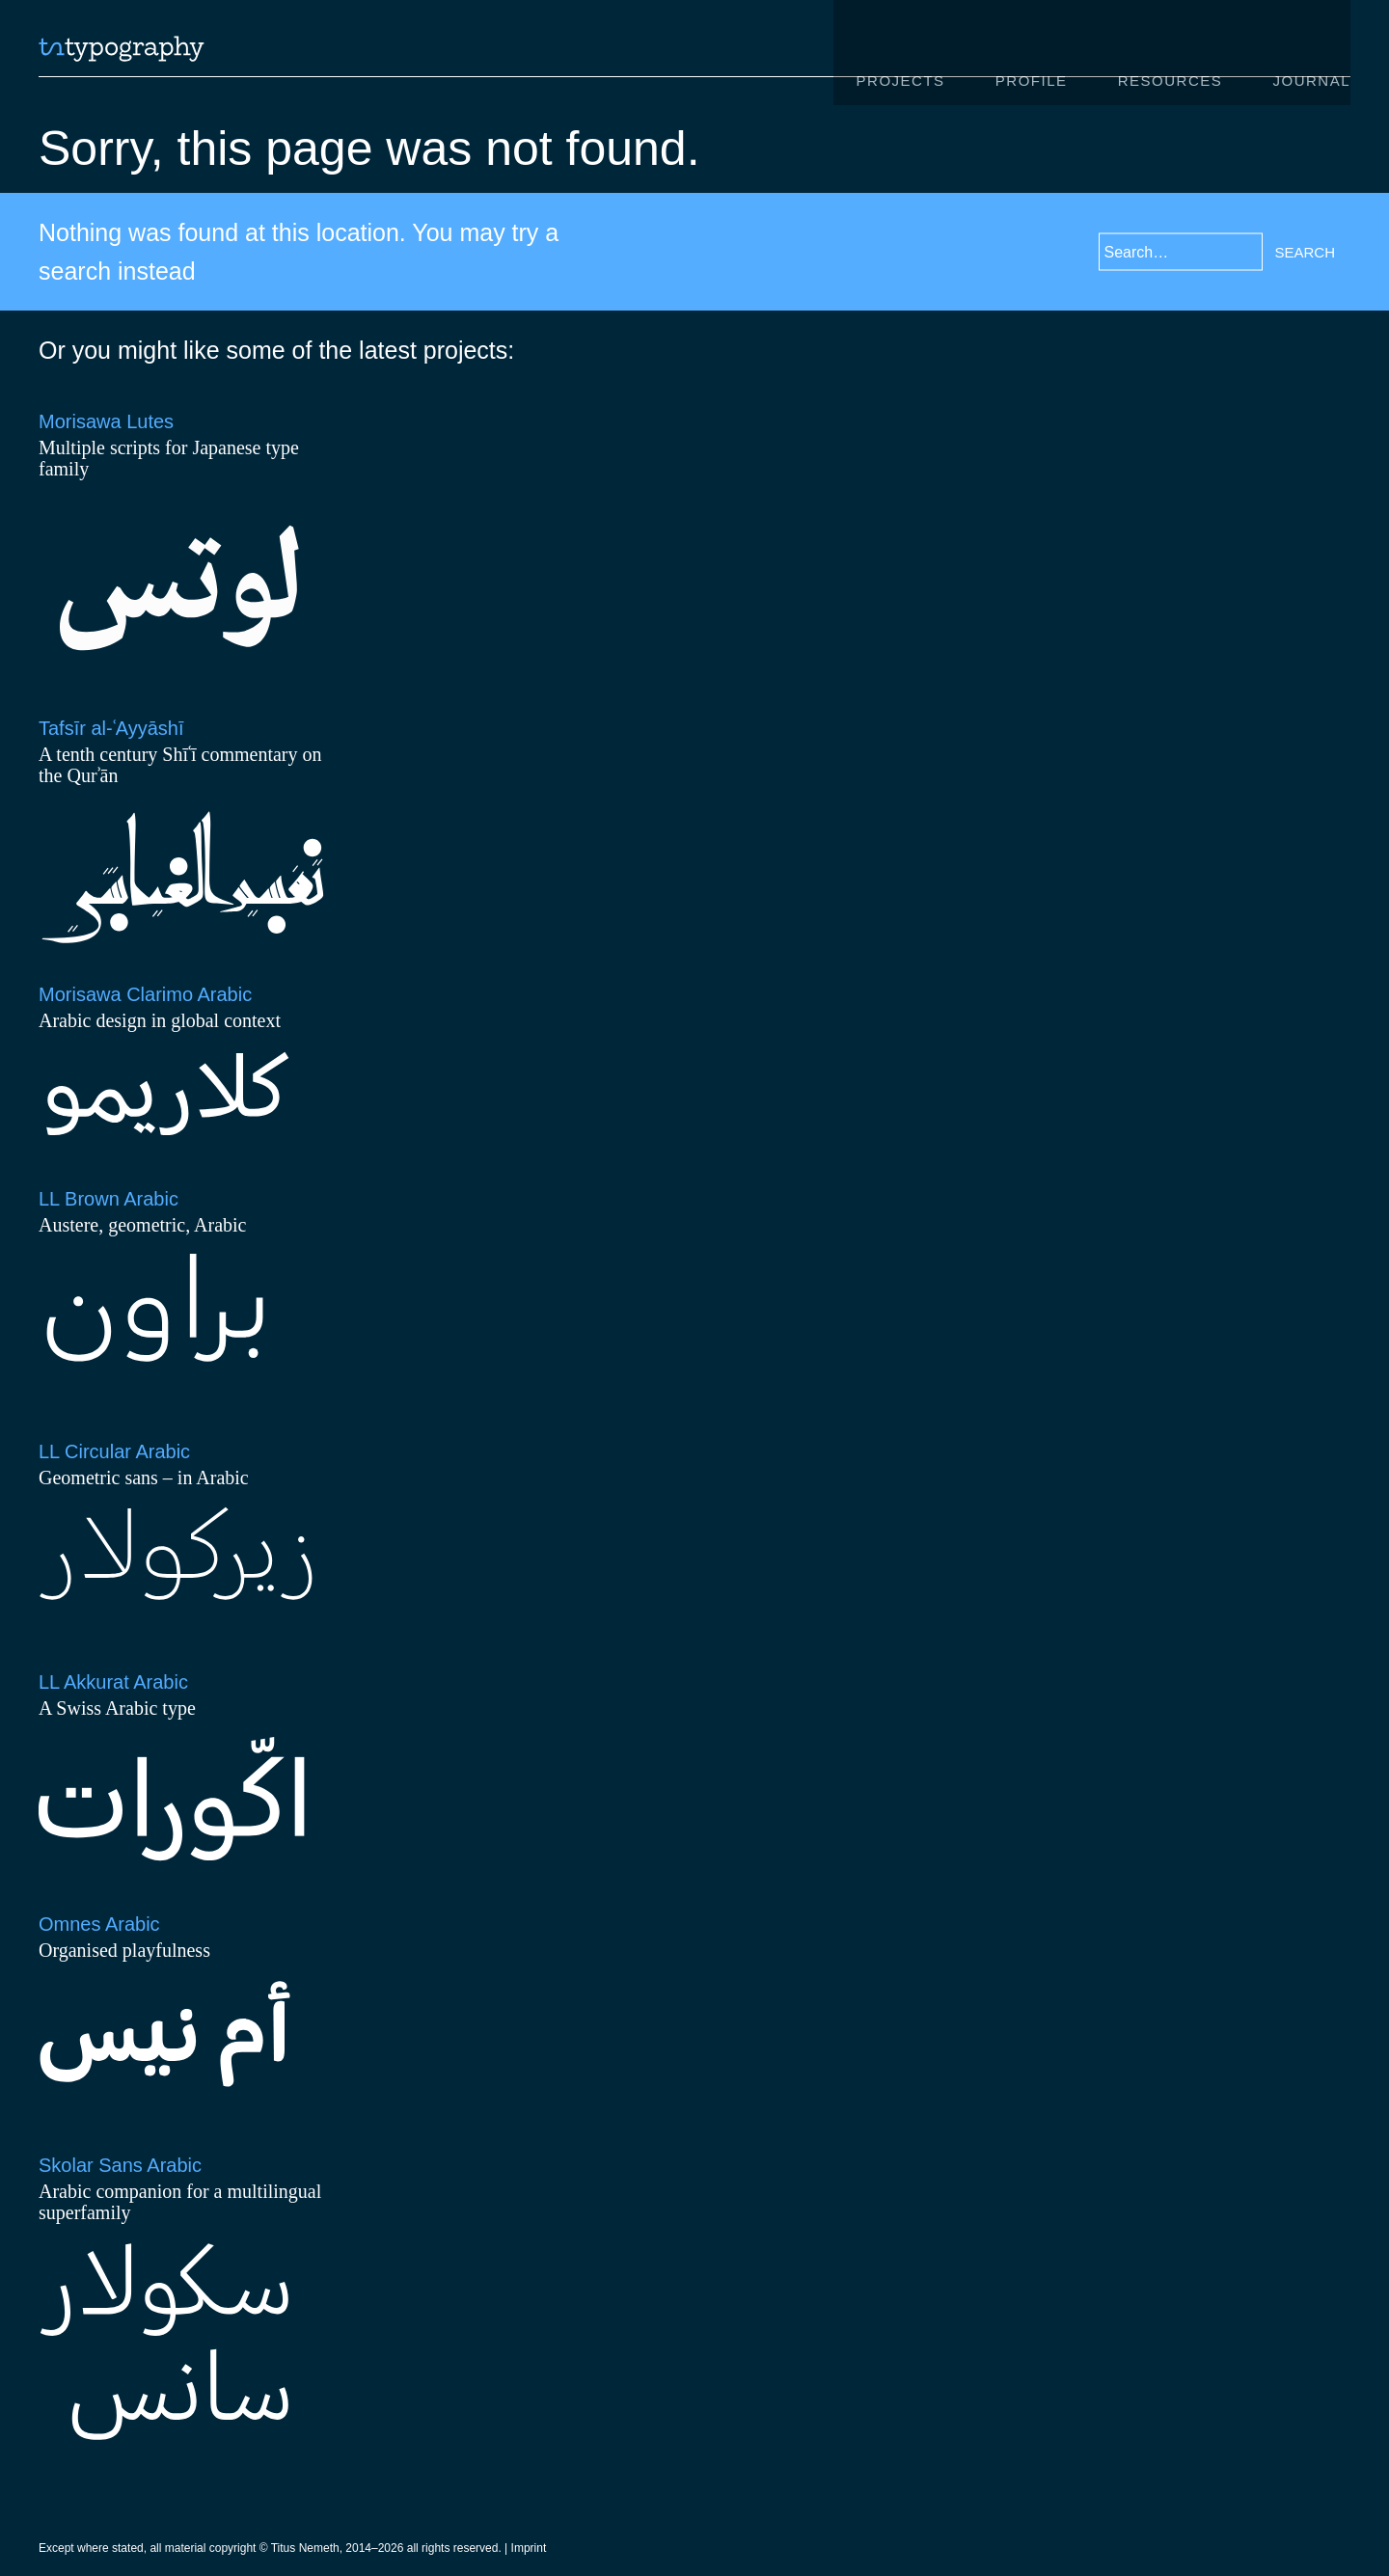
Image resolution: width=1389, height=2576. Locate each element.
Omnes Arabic (99, 1925)
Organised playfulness (124, 1951)
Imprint (529, 2550)
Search (1304, 251)
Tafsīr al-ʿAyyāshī (111, 728)
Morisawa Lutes (106, 421)
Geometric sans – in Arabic (144, 1478)
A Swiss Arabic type (117, 1709)
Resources (1170, 51)
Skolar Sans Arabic (120, 2166)
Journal (1311, 51)
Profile (1030, 51)
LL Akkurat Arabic (113, 1683)
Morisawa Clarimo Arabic (145, 994)
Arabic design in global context (160, 1020)
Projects (900, 51)
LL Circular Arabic (114, 1452)
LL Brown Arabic (108, 1198)
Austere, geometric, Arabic (142, 1224)
